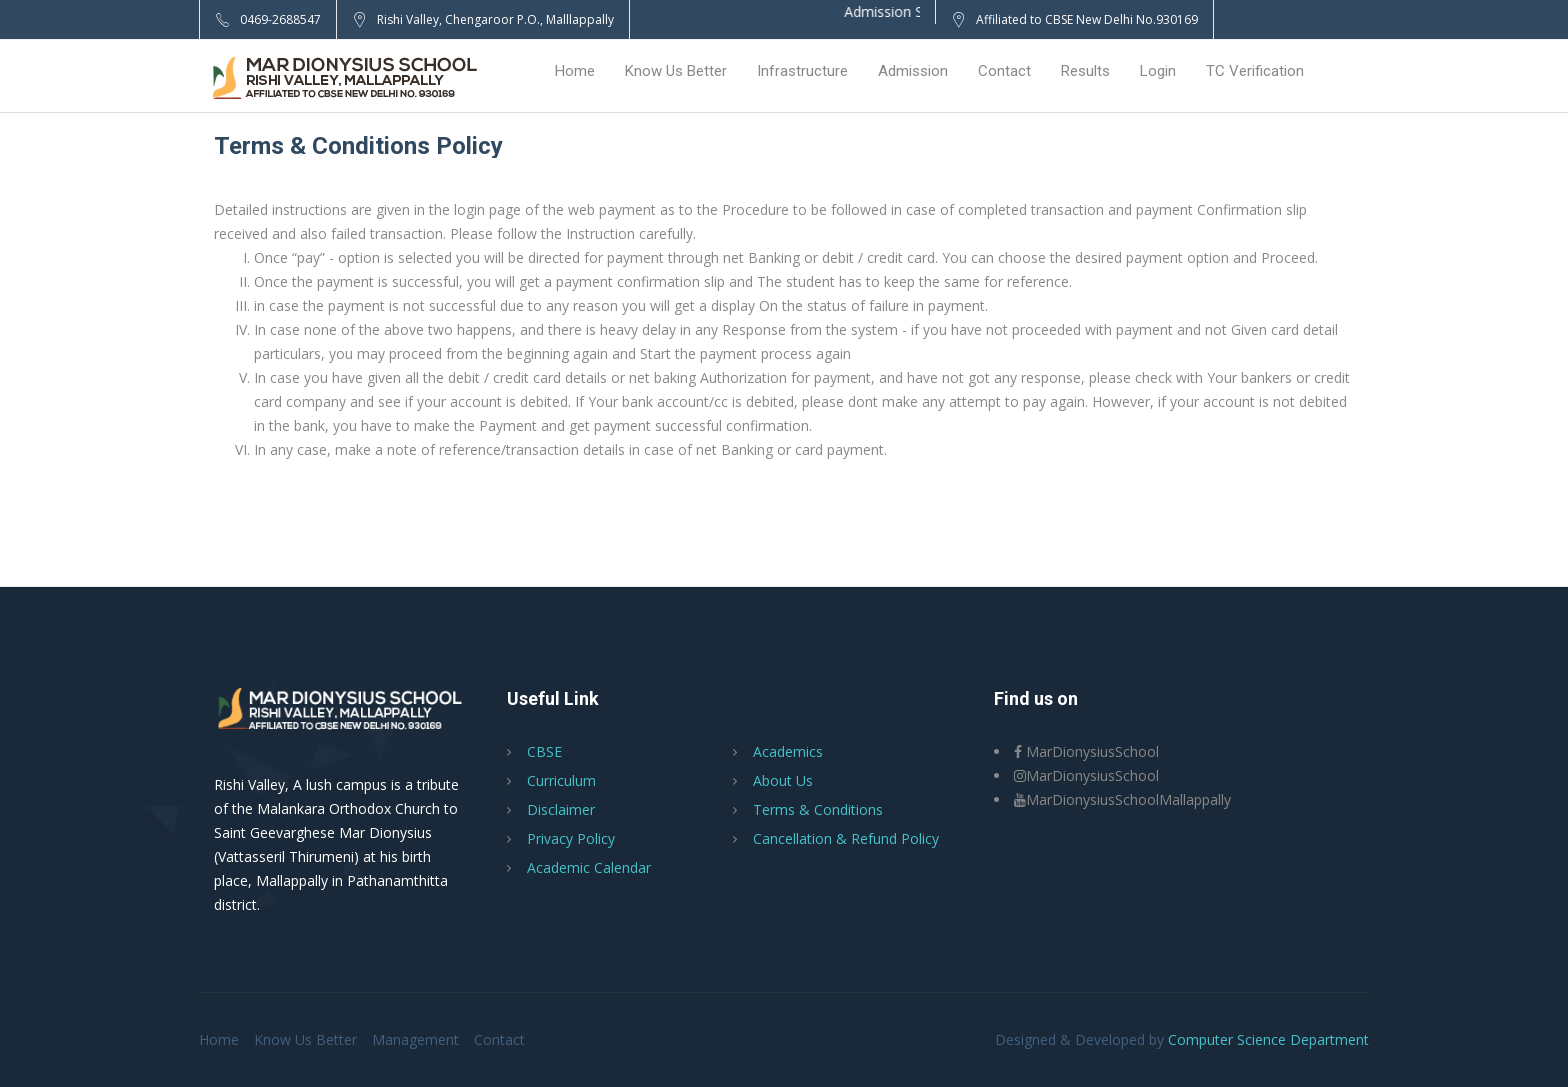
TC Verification (1255, 71)
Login (1158, 71)
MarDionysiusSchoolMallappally (1122, 799)
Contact (1004, 71)
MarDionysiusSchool (1086, 751)
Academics (788, 751)
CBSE (544, 751)
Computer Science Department (1268, 1039)
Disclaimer (561, 809)
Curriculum (561, 780)
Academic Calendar (589, 867)
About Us (783, 780)
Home (575, 71)
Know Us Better (676, 71)
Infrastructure (802, 71)
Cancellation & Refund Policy (846, 838)
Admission (913, 71)
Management (415, 1039)
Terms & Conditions (818, 809)
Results (1085, 71)
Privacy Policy (571, 838)
